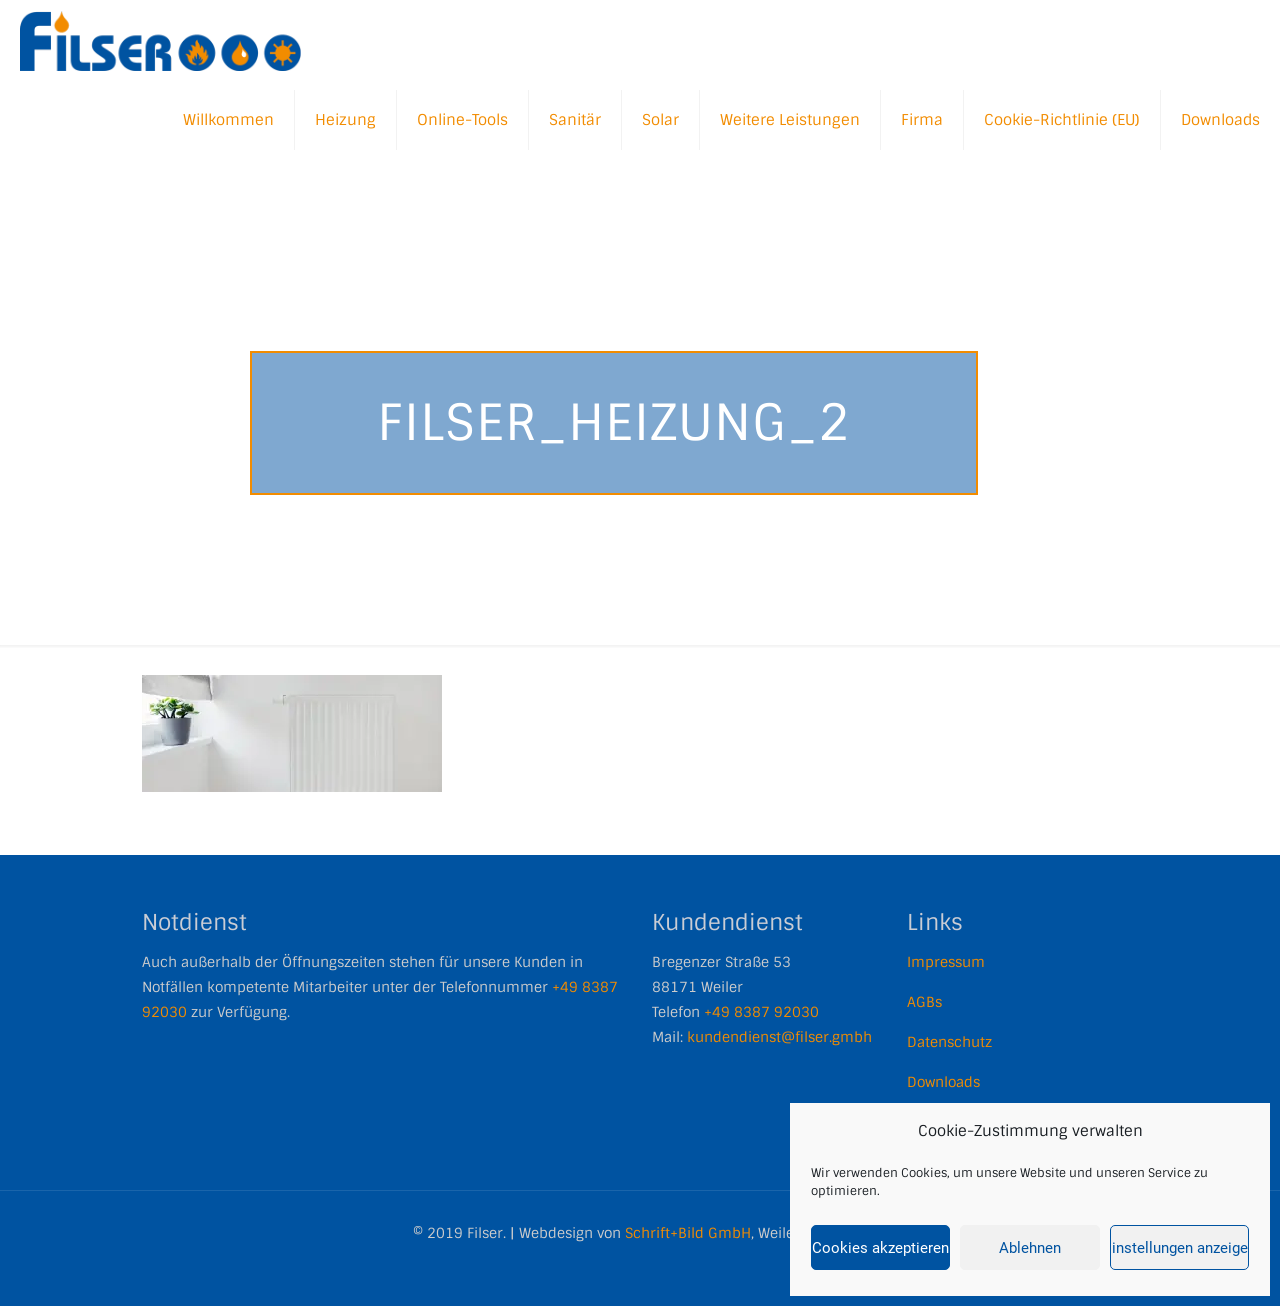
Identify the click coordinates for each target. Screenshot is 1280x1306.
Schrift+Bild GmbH (688, 1233)
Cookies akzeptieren (880, 1248)
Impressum (946, 962)
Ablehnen (1030, 1248)
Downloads (943, 1082)
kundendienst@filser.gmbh (779, 1037)
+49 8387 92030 (761, 1012)
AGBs (924, 1002)
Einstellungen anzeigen (1179, 1248)
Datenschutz (949, 1042)
